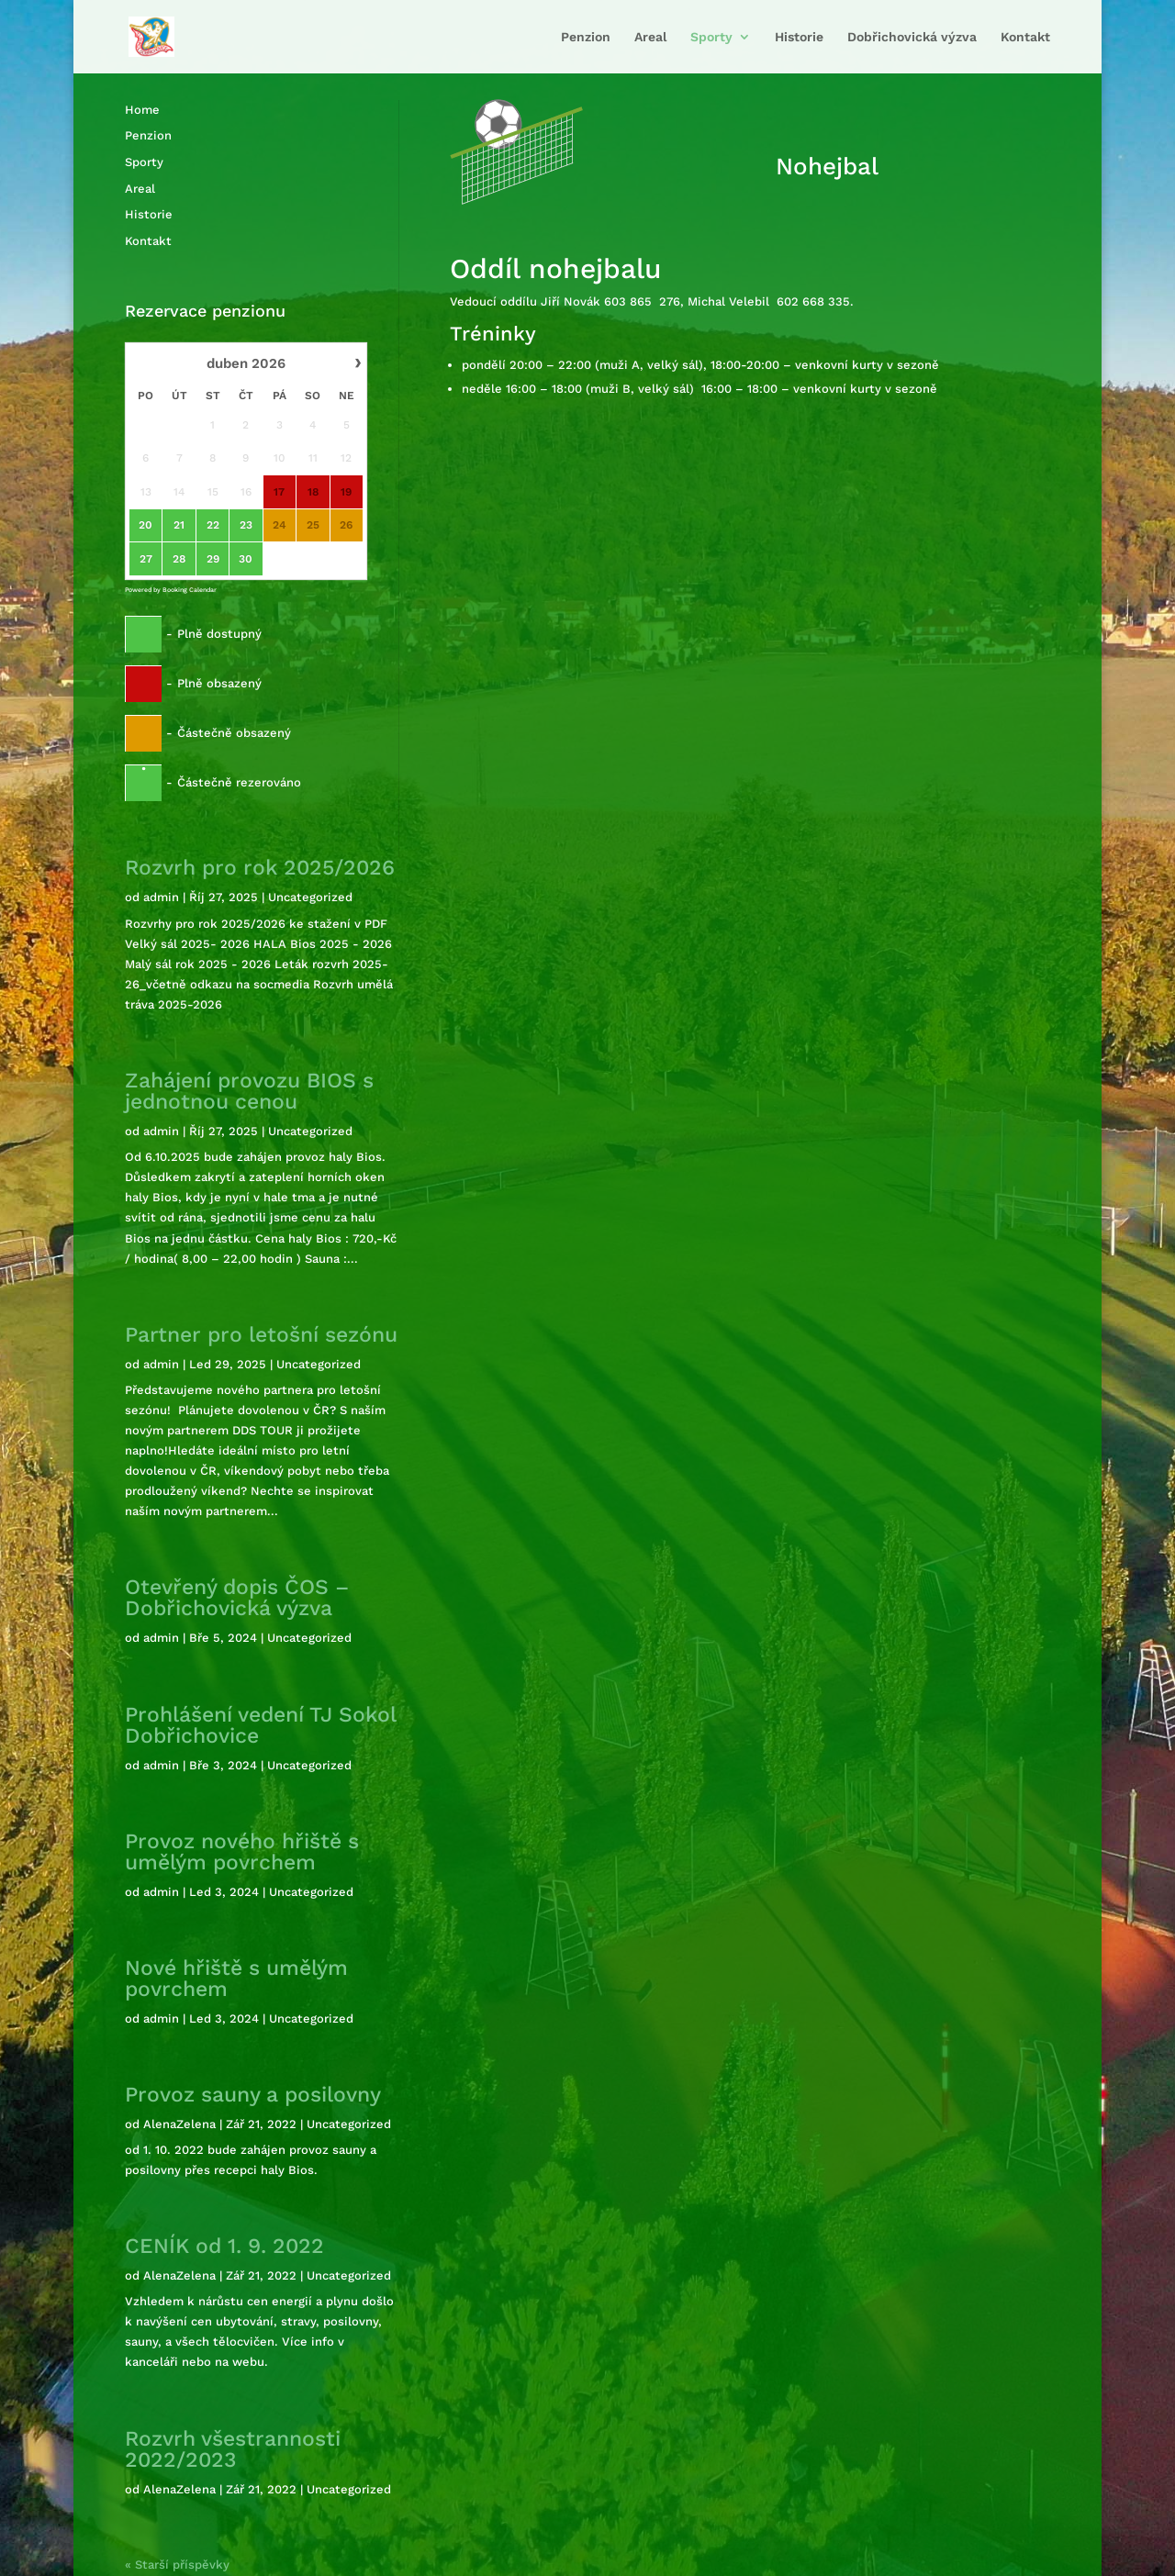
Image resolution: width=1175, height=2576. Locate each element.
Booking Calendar (189, 589)
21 (179, 525)
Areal (650, 36)
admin (161, 897)
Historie (799, 36)
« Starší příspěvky (177, 2564)
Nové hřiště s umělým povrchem (236, 1979)
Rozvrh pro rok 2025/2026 (260, 867)
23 (246, 525)
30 (245, 558)
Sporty (711, 36)
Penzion (585, 36)
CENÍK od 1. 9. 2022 (224, 2246)
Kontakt (1025, 36)
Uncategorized (310, 897)
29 (213, 558)
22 (213, 525)
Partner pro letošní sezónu (261, 1334)
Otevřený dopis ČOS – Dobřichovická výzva (237, 1598)
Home (142, 110)
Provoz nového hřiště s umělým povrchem (242, 1852)
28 (179, 558)
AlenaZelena (179, 2124)
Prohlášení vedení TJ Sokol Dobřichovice (260, 1725)
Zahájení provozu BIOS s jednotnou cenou (249, 1091)
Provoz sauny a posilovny (253, 2094)
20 (145, 525)
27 (146, 558)
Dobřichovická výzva (912, 36)
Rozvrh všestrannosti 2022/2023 (233, 2449)
